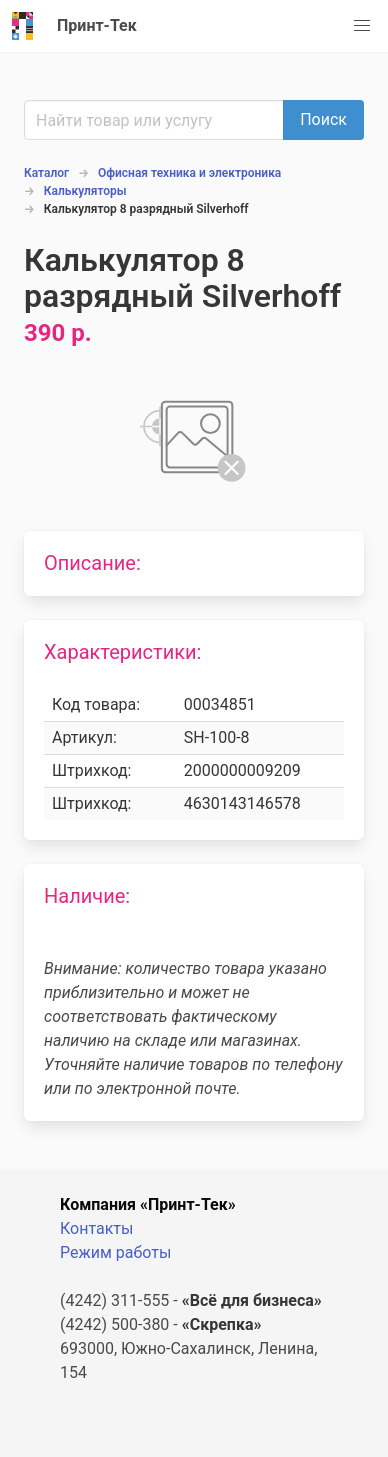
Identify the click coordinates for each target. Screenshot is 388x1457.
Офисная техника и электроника (189, 173)
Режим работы (115, 1252)
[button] (362, 26)
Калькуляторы (85, 191)
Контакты (96, 1228)
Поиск (323, 119)
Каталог (46, 173)
